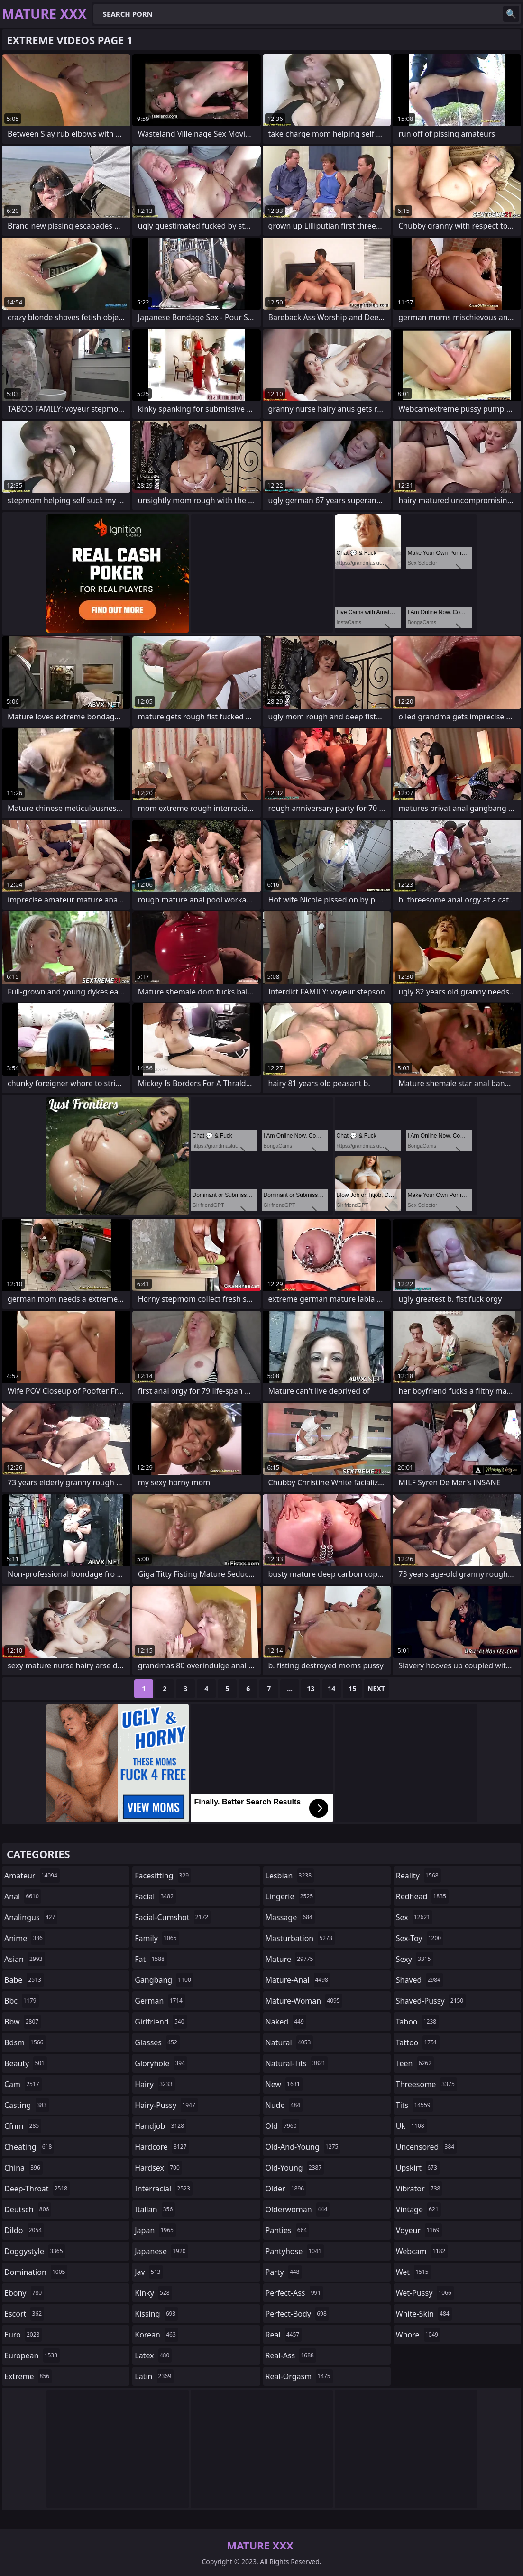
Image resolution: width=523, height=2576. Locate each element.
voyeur (419, 2230)
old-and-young (303, 2147)
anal (22, 1896)
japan (155, 2230)
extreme (28, 2376)
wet (413, 2272)
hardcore (162, 2147)
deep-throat (37, 2188)
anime (24, 1938)
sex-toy (419, 1938)
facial (155, 1896)
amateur (32, 1875)
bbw (22, 2022)
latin (154, 2376)
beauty (25, 2063)
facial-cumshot (173, 1917)
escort (24, 2314)
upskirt (418, 2168)
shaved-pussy (431, 2001)
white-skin (424, 2314)
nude (284, 2105)
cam (23, 2084)
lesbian (290, 1875)
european (32, 2355)
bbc (21, 2001)
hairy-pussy (166, 2105)
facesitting (163, 1875)
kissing (156, 2314)
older (286, 2188)
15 (352, 1688)
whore (418, 2335)
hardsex (158, 2168)
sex (414, 1917)
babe (24, 1980)
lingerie (291, 1896)
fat (151, 1959)
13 (310, 1688)
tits (414, 2105)
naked (286, 2022)
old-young (295, 2168)
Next (376, 1688)
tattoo (418, 2042)
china (23, 2168)
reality (418, 1875)
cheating (29, 2147)
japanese (161, 2251)
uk (411, 2126)
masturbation (300, 1938)
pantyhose (295, 2251)
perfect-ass (294, 2293)
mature (291, 1959)
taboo (417, 2022)
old (282, 2126)
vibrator (419, 2188)
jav (149, 2272)
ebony (24, 2293)
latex (153, 2355)
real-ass (291, 2355)
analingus (30, 1917)
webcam (422, 2251)
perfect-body (297, 2314)
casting (26, 2105)
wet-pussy (425, 2293)
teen (415, 2063)
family (157, 1938)
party (284, 2272)
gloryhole (161, 2063)
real (284, 2335)
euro (23, 2335)
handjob (160, 2126)
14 (331, 1688)
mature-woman (304, 2001)
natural (289, 2042)
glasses (157, 2042)
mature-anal (298, 1980)
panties (288, 2230)
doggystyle (34, 2251)
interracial (164, 2188)
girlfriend (160, 2022)
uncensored (426, 2147)
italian (155, 2209)
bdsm (25, 2042)
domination (35, 2272)
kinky (153, 2293)
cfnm (22, 2126)
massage (290, 1917)
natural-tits (297, 2063)
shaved (419, 1980)
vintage (418, 2209)
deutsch (27, 2209)
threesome (426, 2084)
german (160, 2001)
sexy (414, 1959)
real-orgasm (299, 2376)
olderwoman (298, 2209)
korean (156, 2335)
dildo (24, 2230)
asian (24, 1959)
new (284, 2084)
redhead (422, 1896)
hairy (154, 2084)
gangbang (164, 1980)
